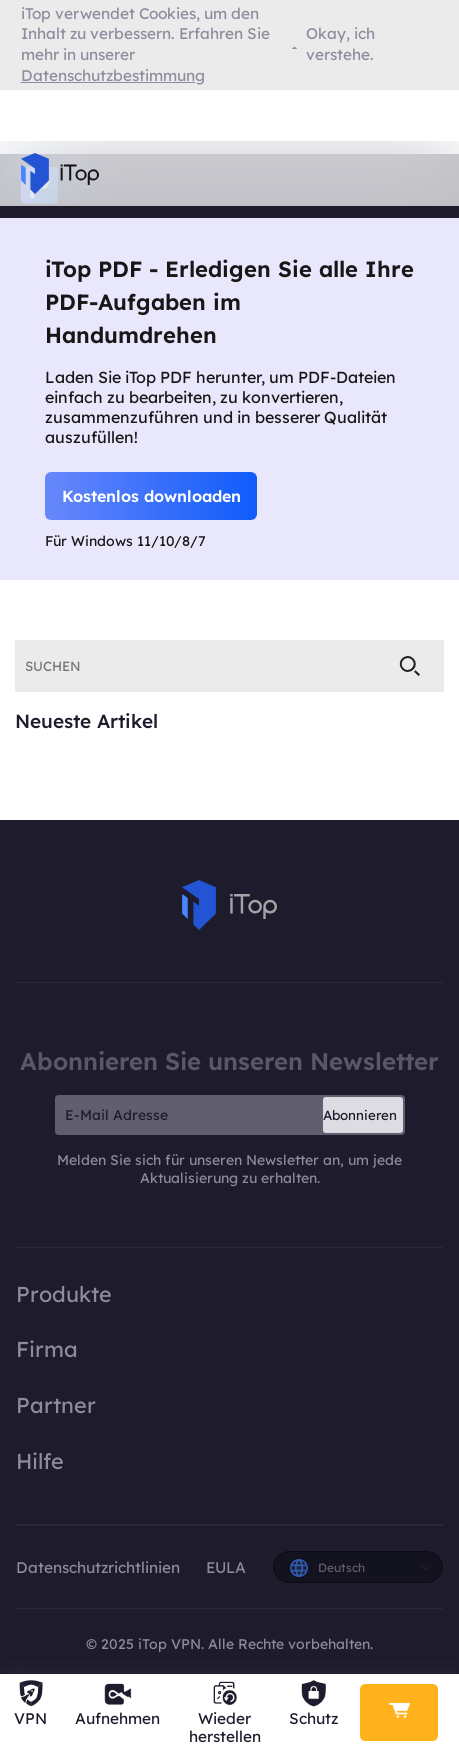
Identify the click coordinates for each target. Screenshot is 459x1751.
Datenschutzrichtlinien (100, 1567)
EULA (226, 1567)
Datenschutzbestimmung (113, 75)
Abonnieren (360, 1115)
